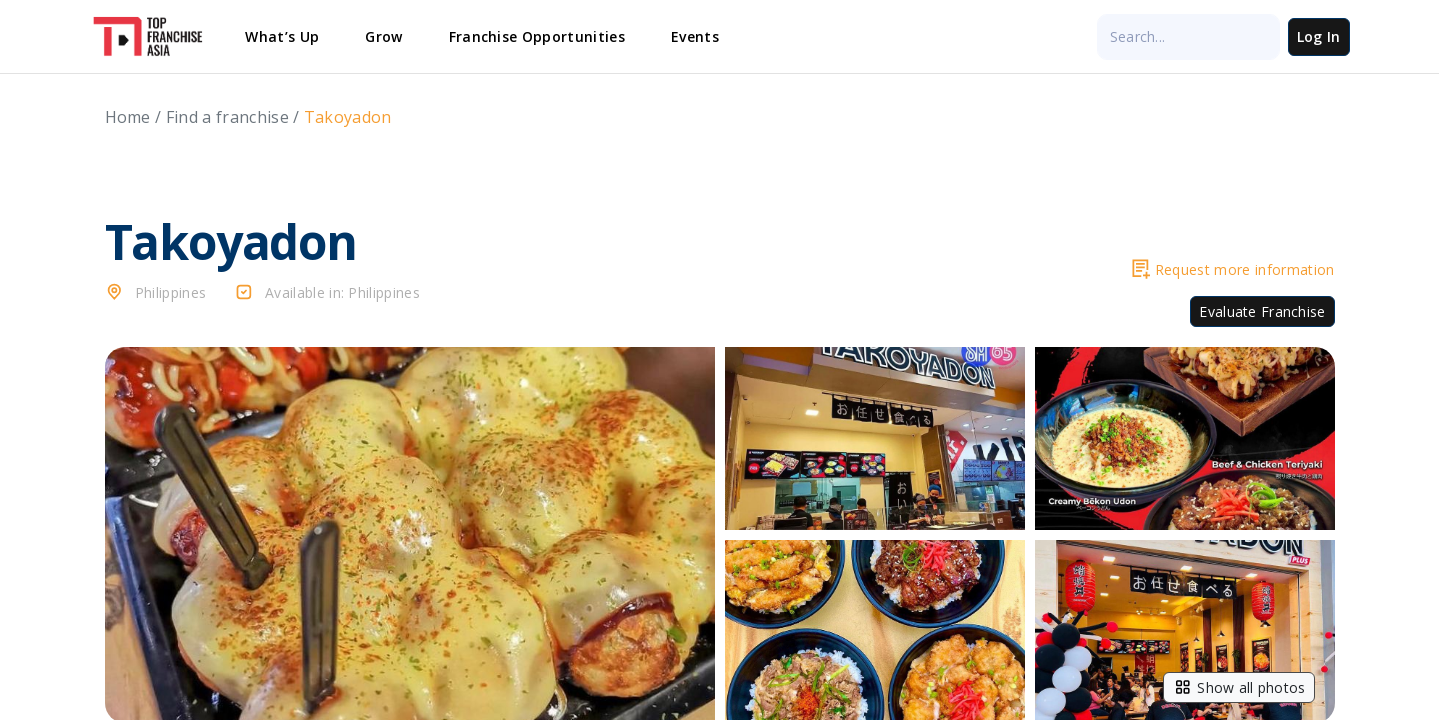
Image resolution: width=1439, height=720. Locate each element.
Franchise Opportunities (537, 36)
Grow (383, 36)
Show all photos (1238, 686)
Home (128, 117)
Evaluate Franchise (1262, 311)
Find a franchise (227, 117)
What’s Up (282, 36)
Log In (1319, 36)
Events (695, 36)
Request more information (1233, 269)
